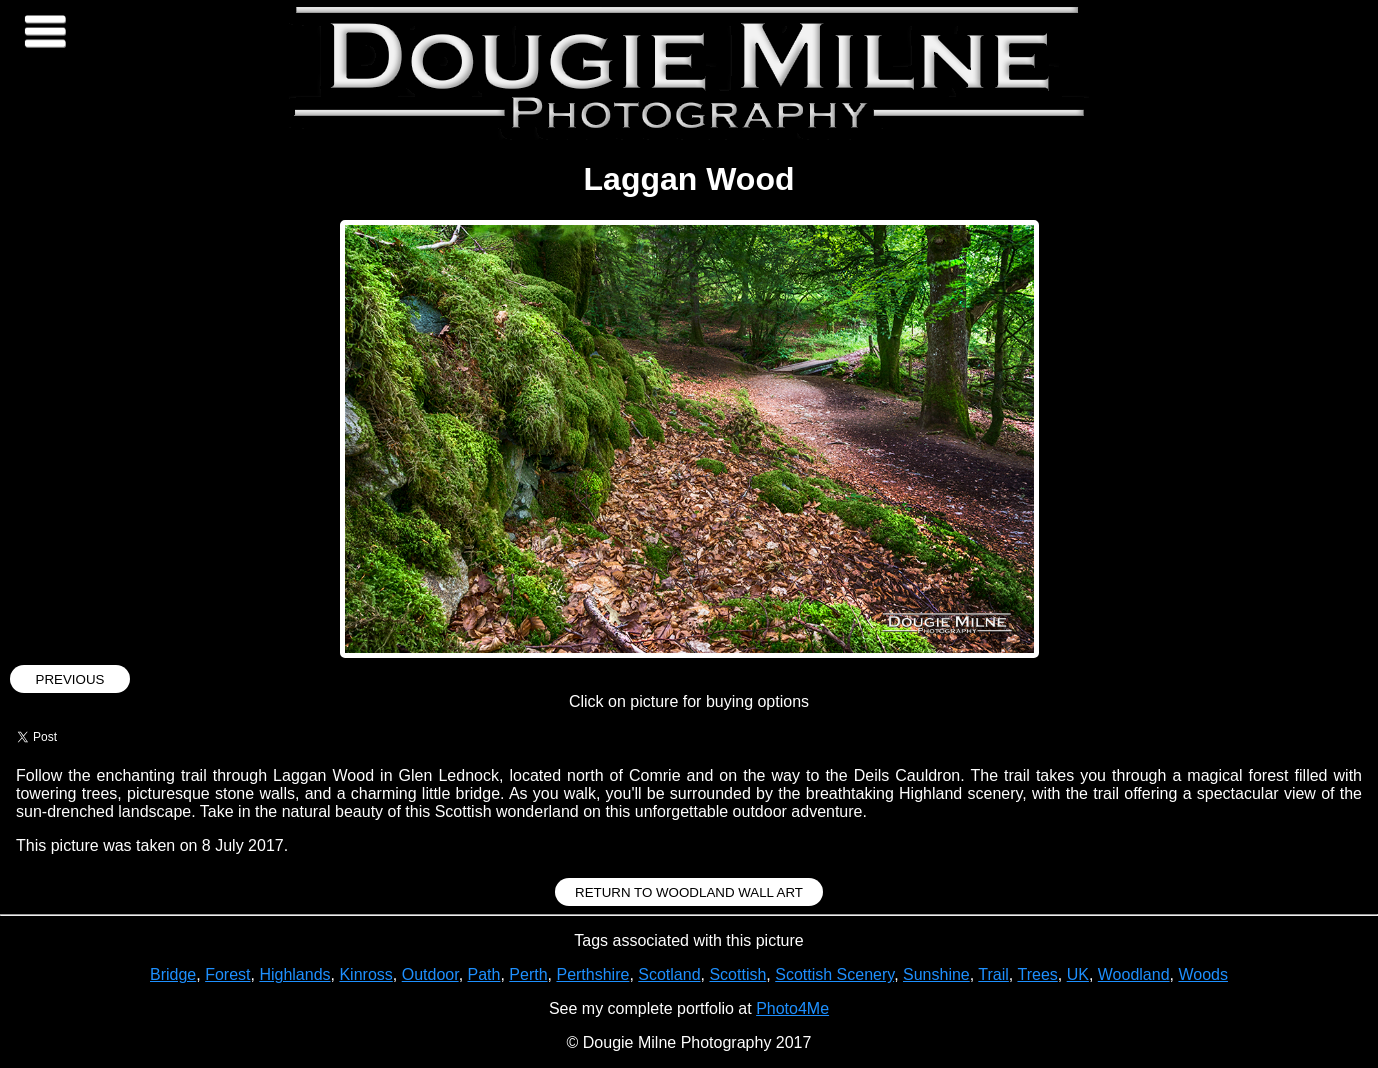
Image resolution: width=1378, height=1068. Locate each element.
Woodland (1134, 974)
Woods (1203, 974)
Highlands (294, 974)
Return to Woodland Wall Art (689, 892)
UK (1078, 974)
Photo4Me (792, 1008)
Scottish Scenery (834, 974)
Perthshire (592, 974)
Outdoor (430, 974)
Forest (227, 974)
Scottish (737, 974)
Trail (993, 974)
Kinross (365, 974)
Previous (70, 679)
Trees (1037, 974)
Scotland (669, 974)
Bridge (173, 974)
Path (484, 974)
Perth (528, 974)
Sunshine (936, 974)
